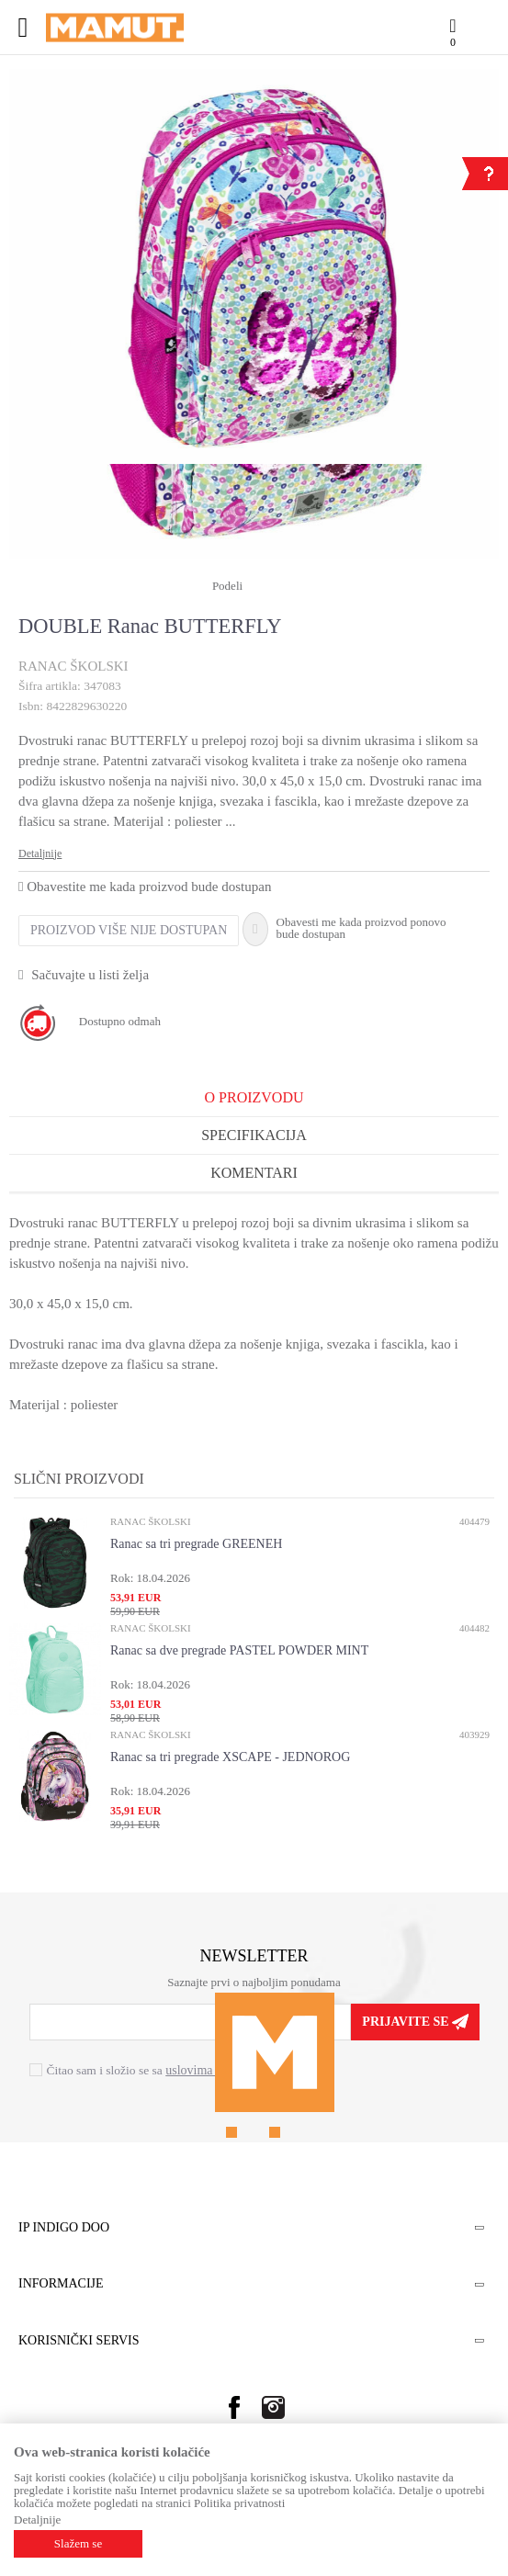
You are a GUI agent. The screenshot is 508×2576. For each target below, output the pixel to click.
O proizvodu (254, 1097)
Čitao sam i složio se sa (158, 2070)
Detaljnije (40, 853)
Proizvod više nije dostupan (128, 930)
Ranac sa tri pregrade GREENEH (196, 1544)
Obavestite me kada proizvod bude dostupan (144, 886)
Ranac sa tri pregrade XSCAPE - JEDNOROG (230, 1757)
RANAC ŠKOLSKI (73, 666)
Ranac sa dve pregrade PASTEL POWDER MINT (239, 1650)
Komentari (254, 1173)
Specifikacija (254, 1135)
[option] (254, 266)
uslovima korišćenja (216, 2070)
